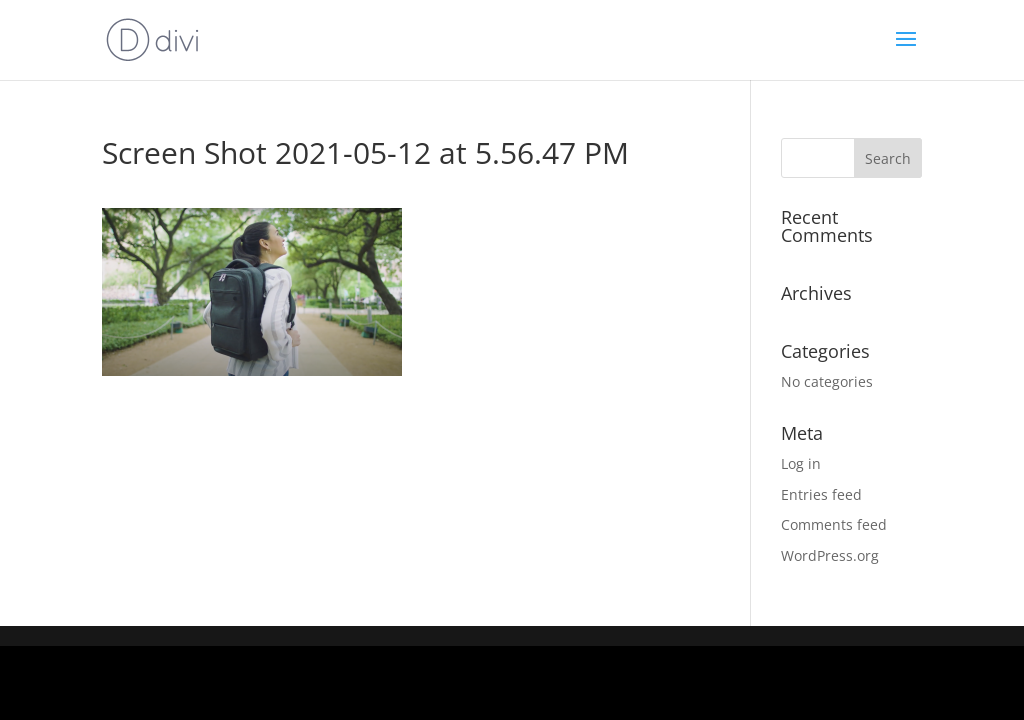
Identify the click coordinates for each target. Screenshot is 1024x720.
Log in (801, 463)
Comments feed (834, 524)
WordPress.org (830, 555)
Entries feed (821, 494)
